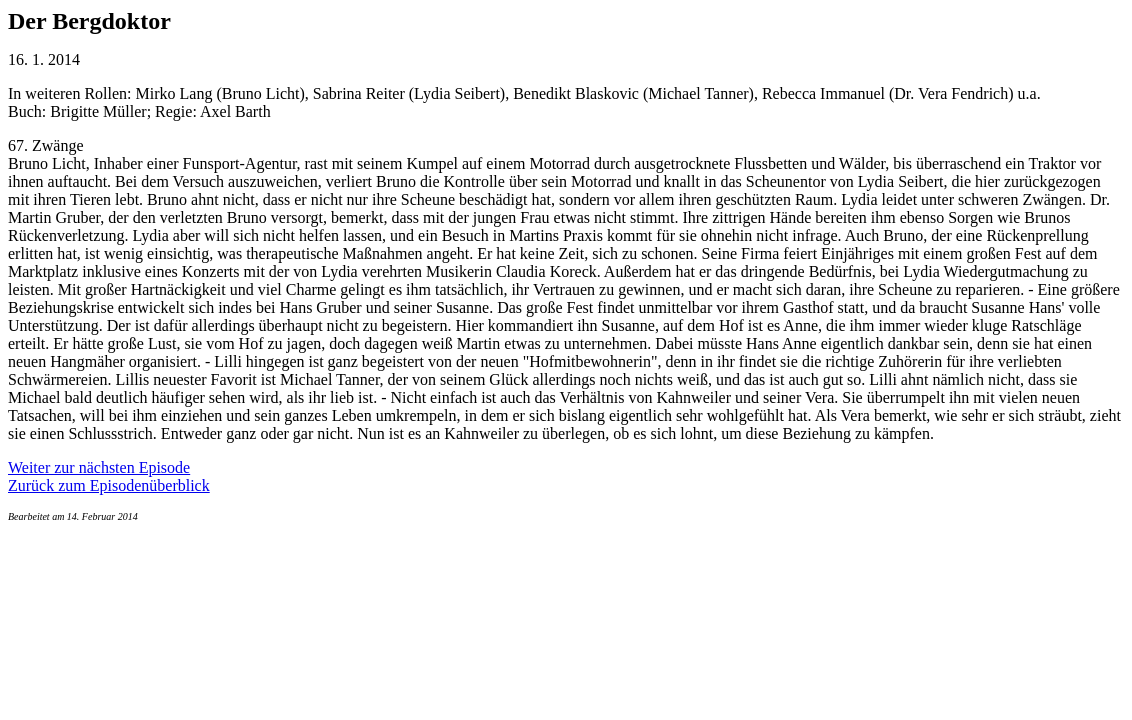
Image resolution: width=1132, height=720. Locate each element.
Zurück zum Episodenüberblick (109, 485)
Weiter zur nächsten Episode (99, 467)
